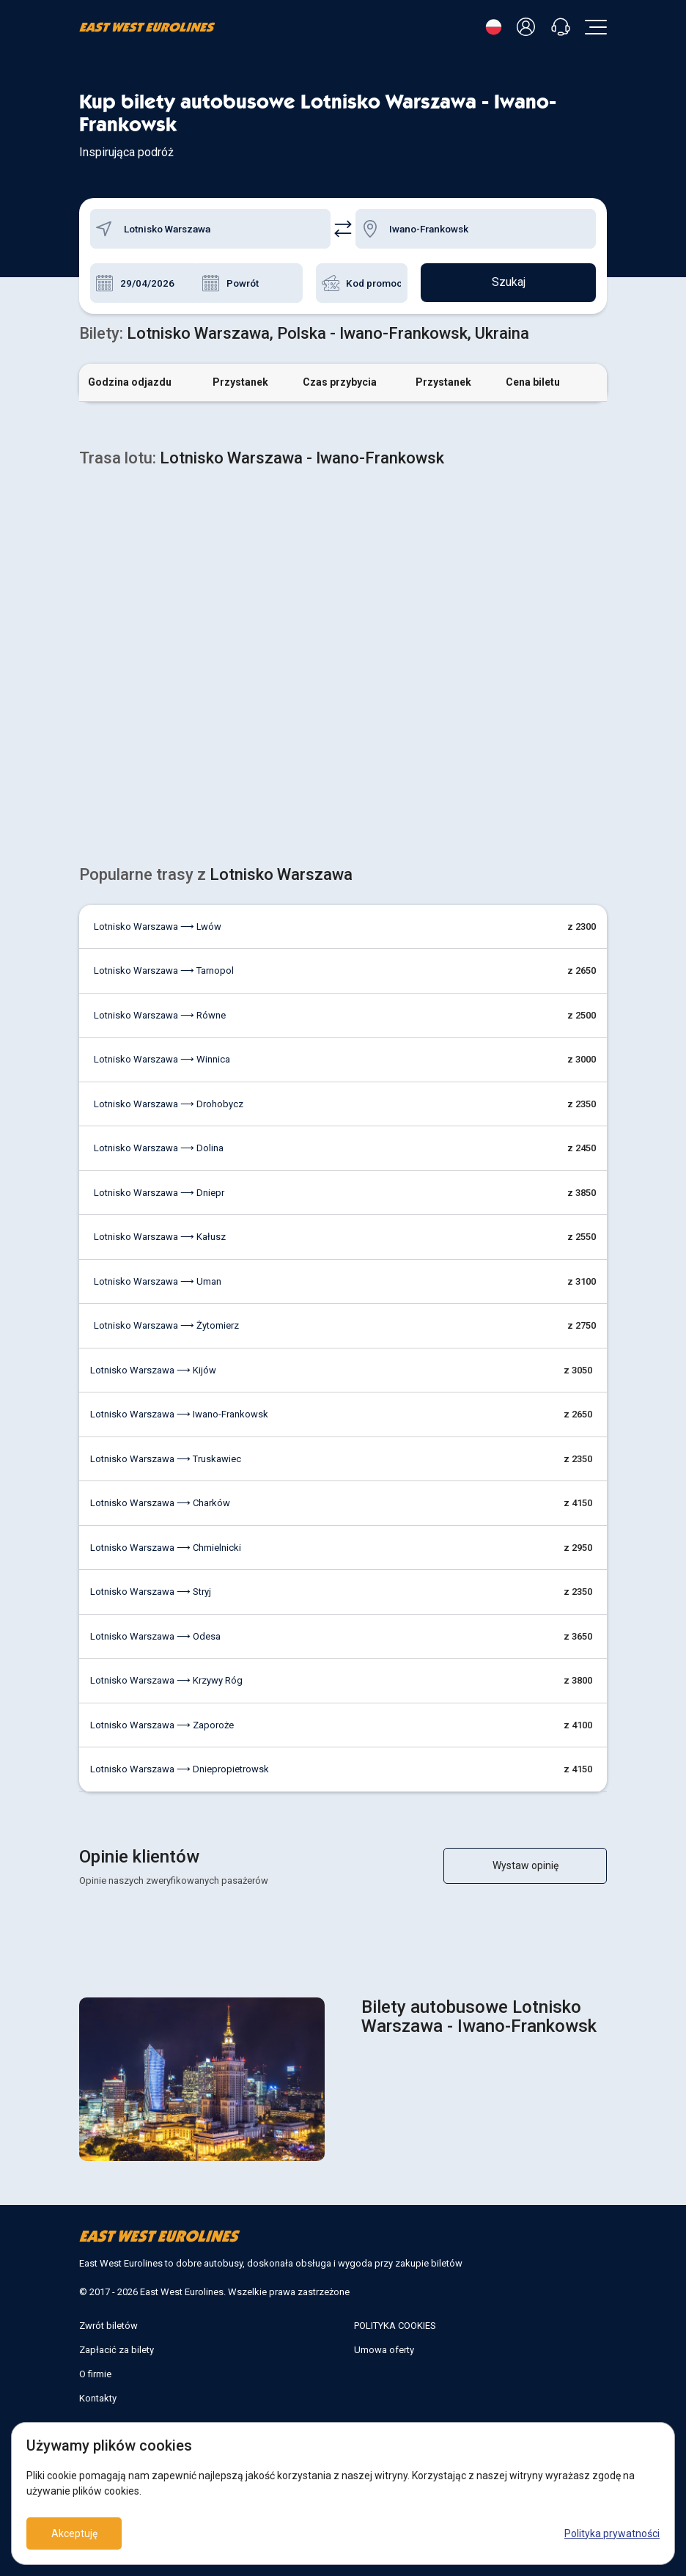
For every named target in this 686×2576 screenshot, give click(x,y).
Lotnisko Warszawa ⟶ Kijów (153, 1370)
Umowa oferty (384, 2349)
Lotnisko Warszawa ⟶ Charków (160, 1502)
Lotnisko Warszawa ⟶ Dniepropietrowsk (179, 1769)
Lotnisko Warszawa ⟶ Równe (160, 1015)
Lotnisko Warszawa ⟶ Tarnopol (164, 970)
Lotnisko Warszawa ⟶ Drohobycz (168, 1103)
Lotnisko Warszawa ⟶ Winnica (162, 1059)
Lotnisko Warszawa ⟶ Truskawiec (165, 1458)
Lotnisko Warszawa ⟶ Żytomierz (166, 1325)
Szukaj (508, 283)
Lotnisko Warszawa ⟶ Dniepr (159, 1192)
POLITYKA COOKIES (395, 2325)
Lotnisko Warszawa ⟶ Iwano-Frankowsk (179, 1414)
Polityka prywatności (612, 2533)
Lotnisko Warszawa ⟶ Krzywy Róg (166, 1680)
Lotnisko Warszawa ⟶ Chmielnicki (165, 1547)
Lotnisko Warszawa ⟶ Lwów (157, 926)
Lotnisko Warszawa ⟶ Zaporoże (162, 1725)
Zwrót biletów (108, 2325)
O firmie (95, 2373)
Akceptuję (74, 2533)
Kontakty (98, 2398)
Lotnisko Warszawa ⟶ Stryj (150, 1591)
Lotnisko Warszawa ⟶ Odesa (155, 1636)
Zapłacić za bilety (116, 2349)
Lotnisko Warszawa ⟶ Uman (157, 1281)
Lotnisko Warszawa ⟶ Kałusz (160, 1236)
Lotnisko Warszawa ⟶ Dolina (159, 1147)
